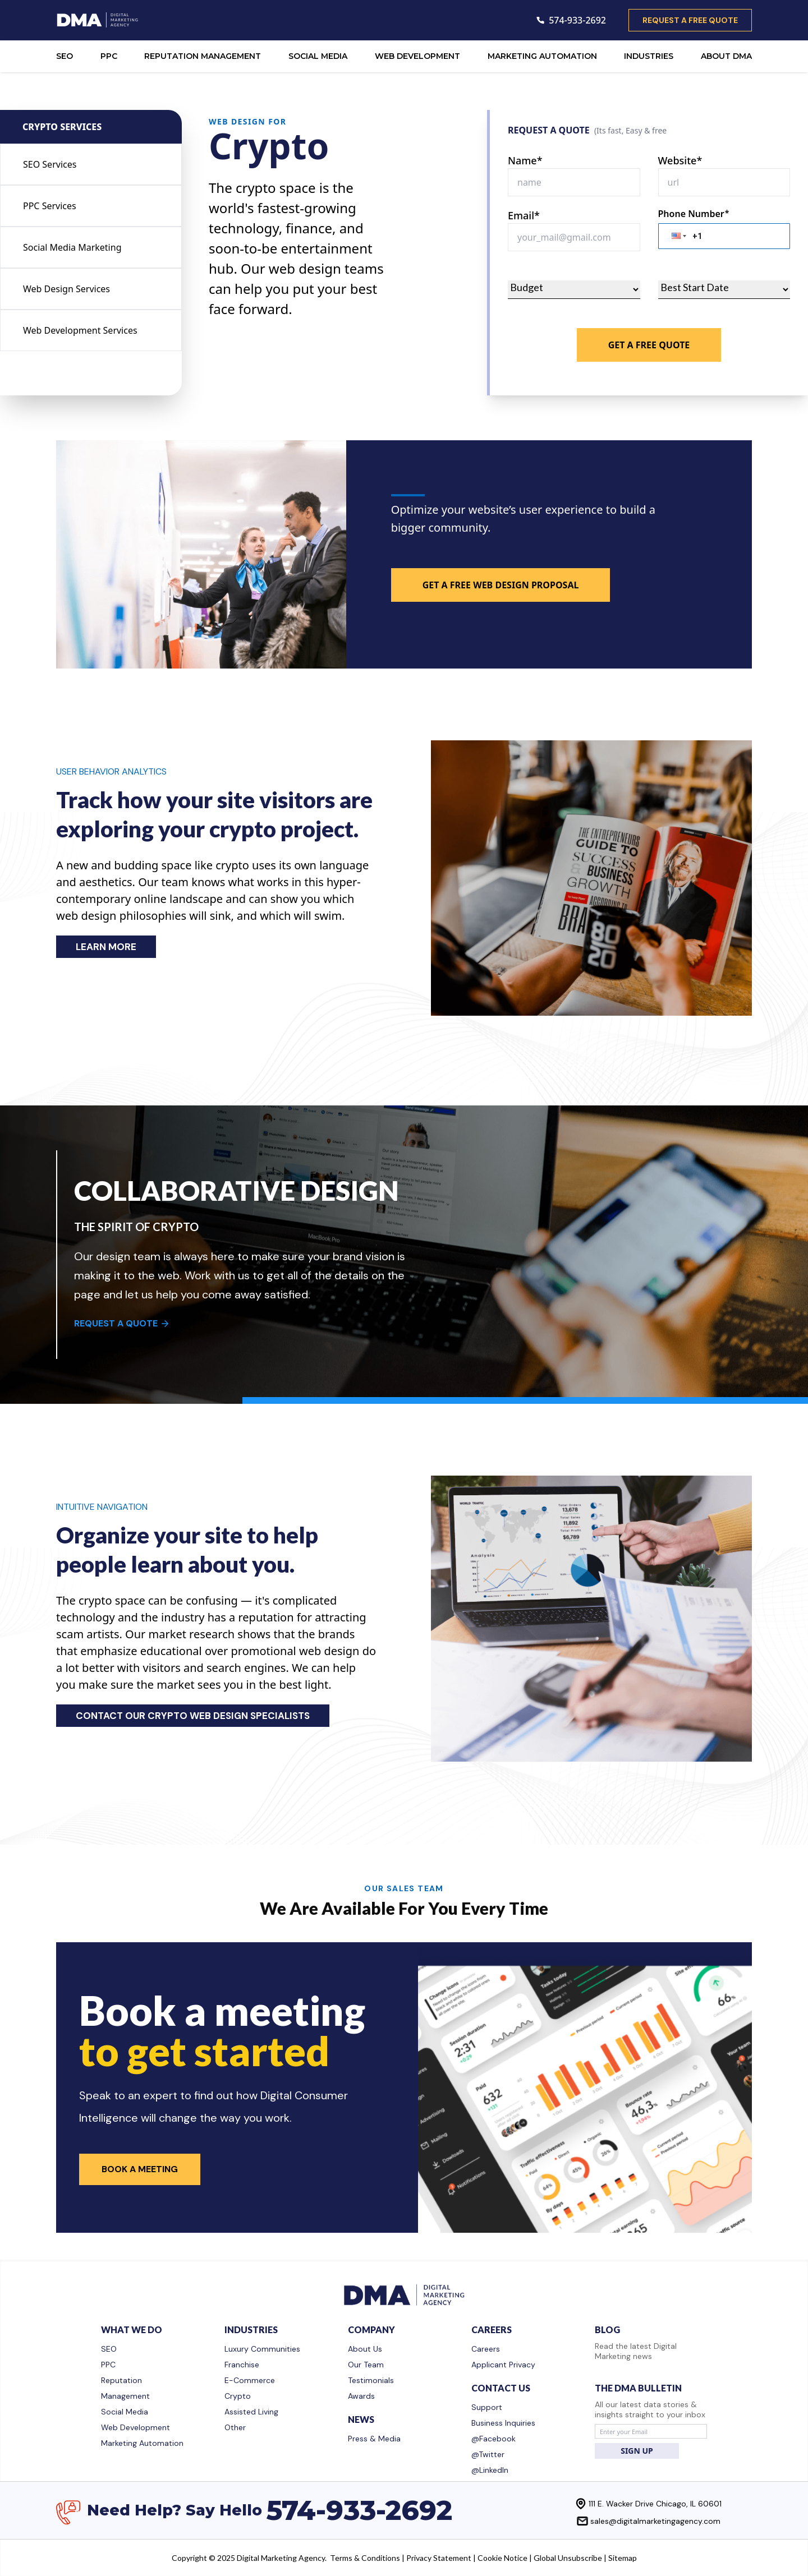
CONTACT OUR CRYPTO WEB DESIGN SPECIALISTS (193, 1715)
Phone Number (693, 214)
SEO (64, 56)
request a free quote (690, 20)
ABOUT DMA (726, 56)
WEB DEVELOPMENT (417, 56)
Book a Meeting (140, 2169)
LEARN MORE (106, 947)
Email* (524, 215)
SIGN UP (637, 2450)
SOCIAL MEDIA (317, 56)
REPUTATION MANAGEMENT (202, 56)
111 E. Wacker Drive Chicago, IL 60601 (655, 2504)
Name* (525, 160)
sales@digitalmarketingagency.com (655, 2521)
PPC (108, 56)
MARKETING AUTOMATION (542, 56)
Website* (680, 160)
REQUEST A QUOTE (122, 1323)
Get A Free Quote (649, 345)
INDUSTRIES (648, 56)
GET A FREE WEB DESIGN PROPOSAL (501, 585)
